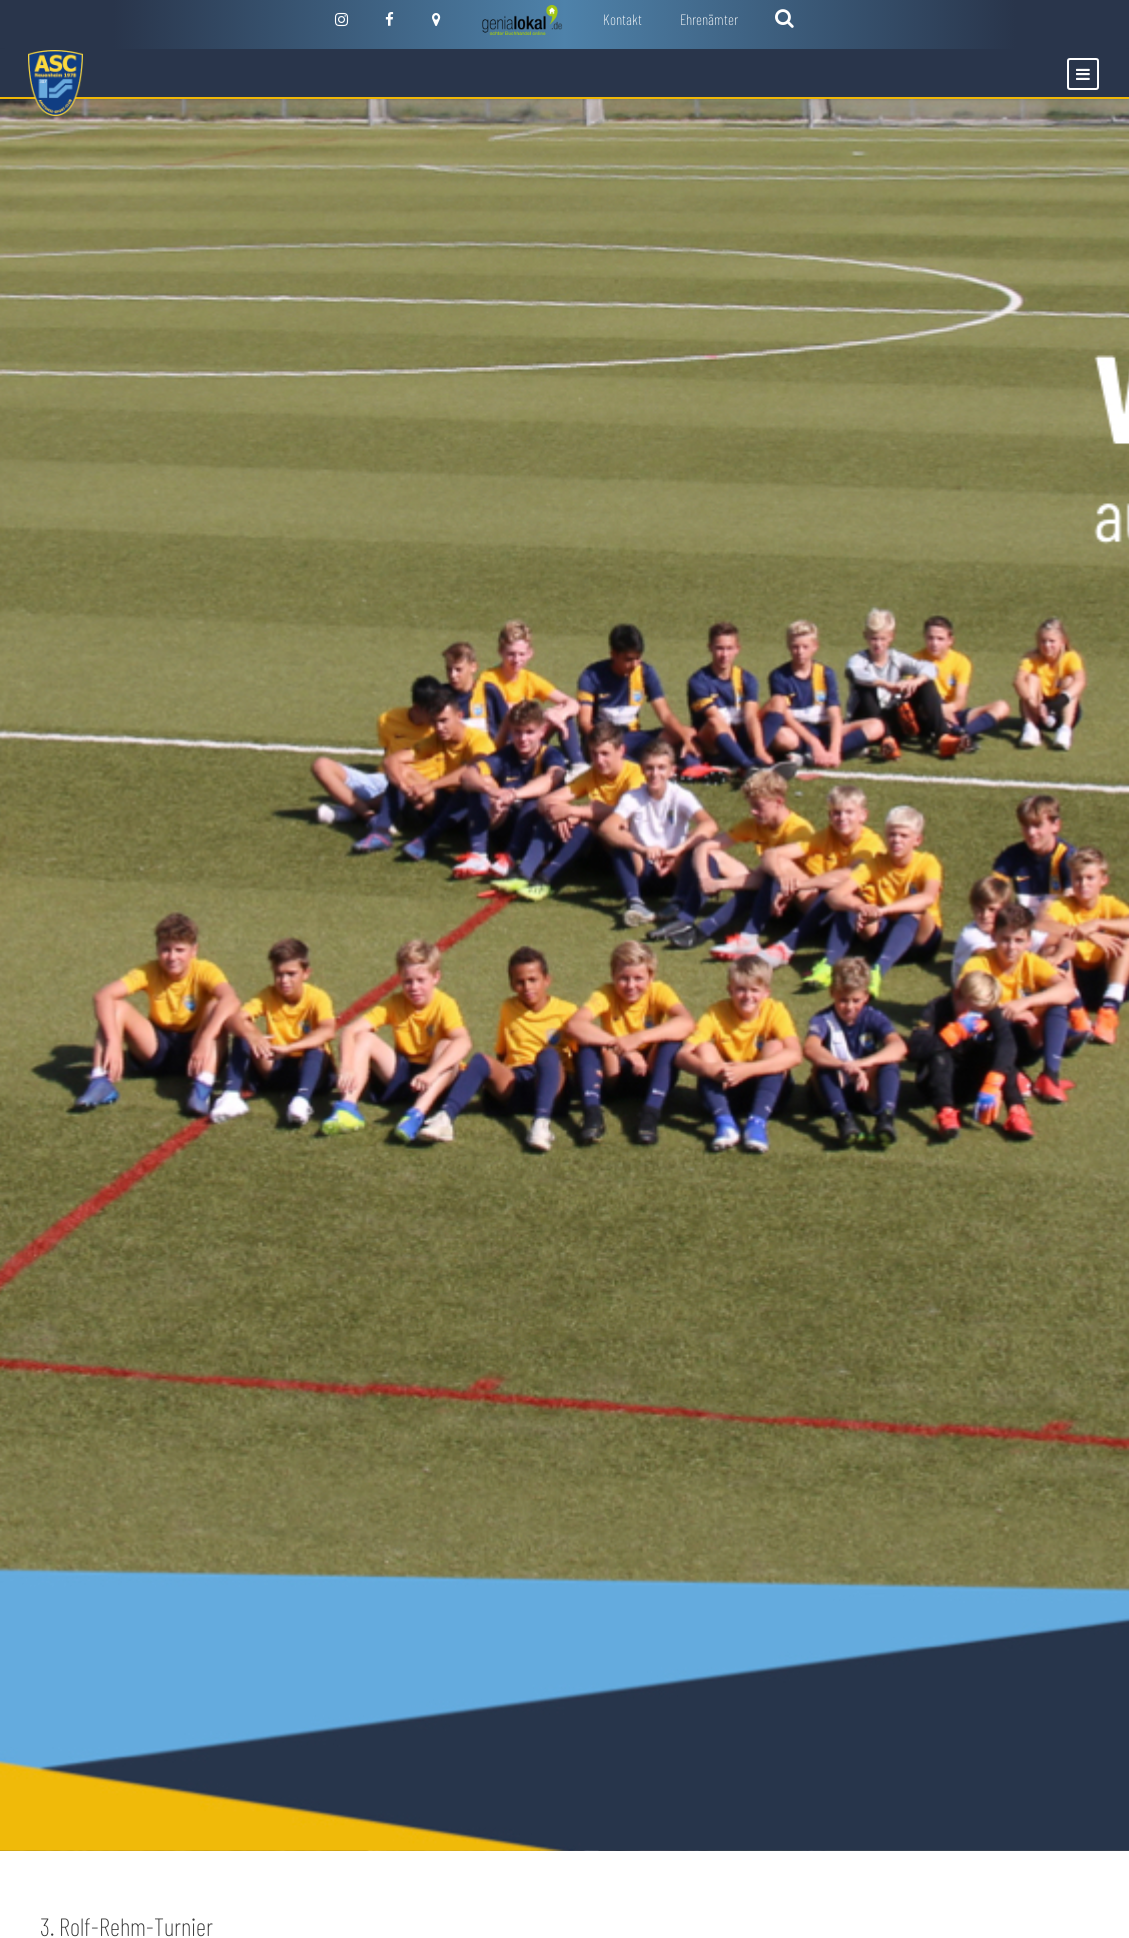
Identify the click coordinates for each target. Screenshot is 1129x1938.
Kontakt (622, 19)
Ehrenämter (709, 19)
